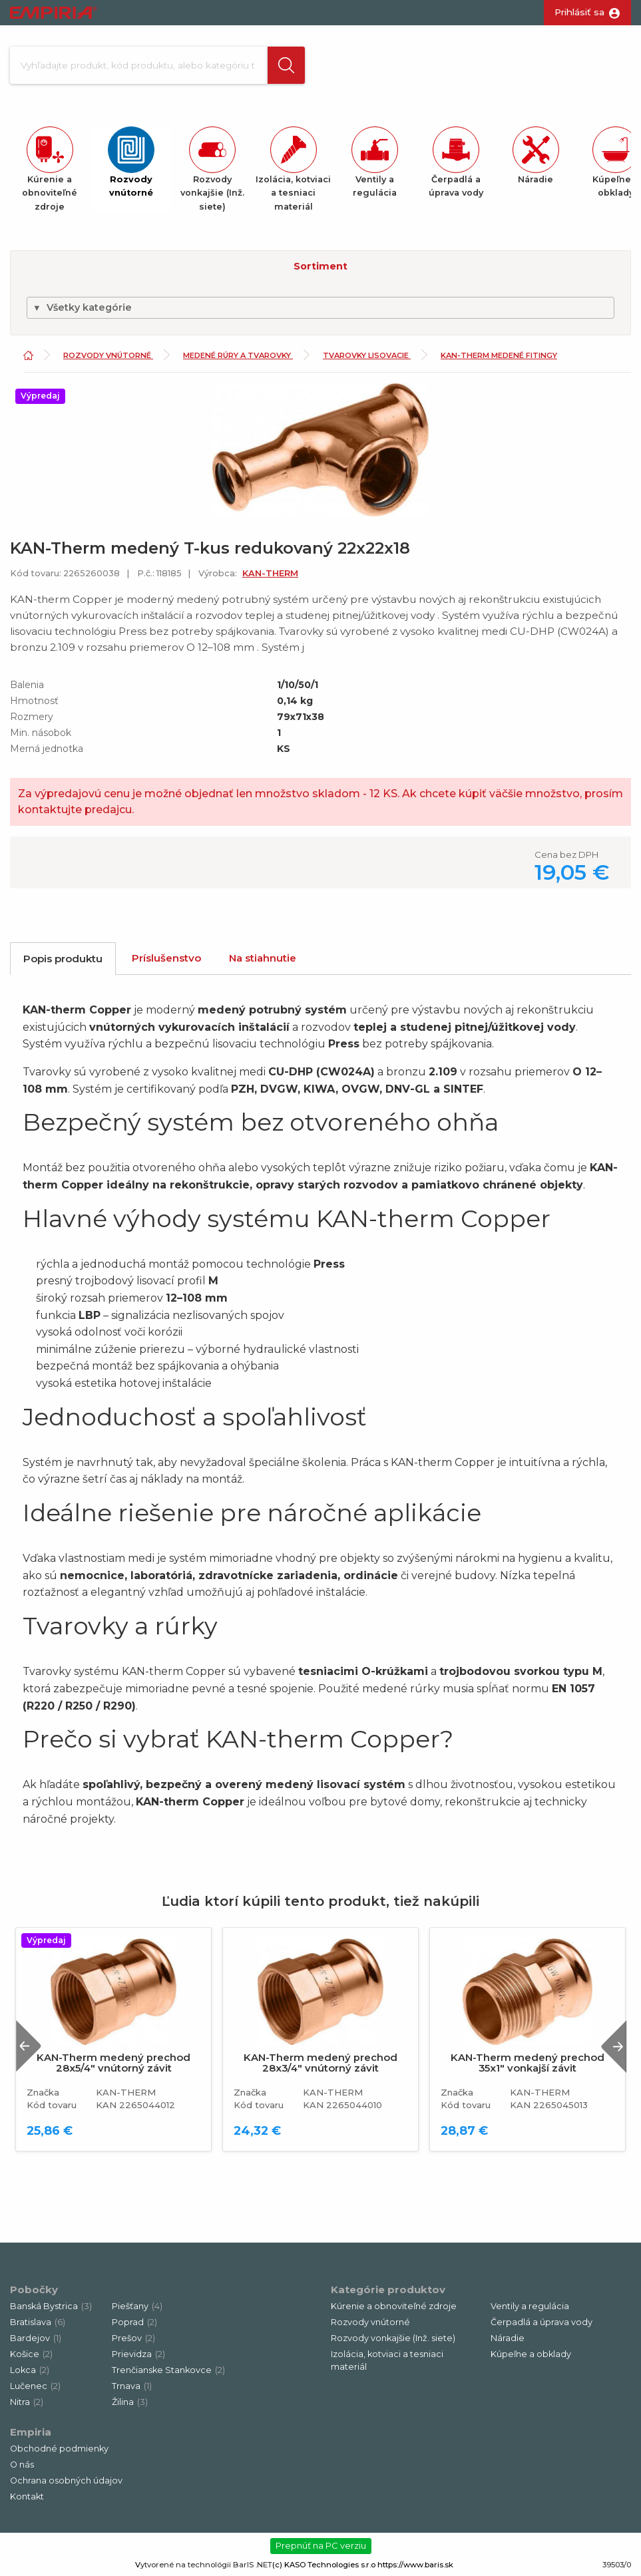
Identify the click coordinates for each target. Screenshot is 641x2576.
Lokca (29, 2370)
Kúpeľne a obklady (531, 2354)
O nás (22, 2465)
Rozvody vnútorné (108, 356)
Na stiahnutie (262, 958)
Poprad (134, 2322)
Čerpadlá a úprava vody (541, 2322)
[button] (284, 65)
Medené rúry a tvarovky (238, 356)
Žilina (130, 2402)
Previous (28, 2046)
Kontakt (27, 2496)
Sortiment (320, 266)
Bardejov (35, 2338)
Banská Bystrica (51, 2306)
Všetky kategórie (82, 307)
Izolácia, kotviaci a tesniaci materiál (387, 2360)
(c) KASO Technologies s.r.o (323, 2564)
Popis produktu (63, 958)
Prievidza (138, 2354)
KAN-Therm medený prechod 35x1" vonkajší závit (527, 2063)
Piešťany (137, 2306)
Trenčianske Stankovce (168, 2370)
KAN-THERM (270, 573)
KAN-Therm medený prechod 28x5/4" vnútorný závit (113, 2063)
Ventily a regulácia (530, 2306)
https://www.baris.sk (415, 2564)
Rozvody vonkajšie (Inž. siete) (393, 2338)
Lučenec (35, 2386)
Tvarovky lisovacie (367, 356)
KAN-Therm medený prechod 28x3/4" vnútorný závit (320, 2063)
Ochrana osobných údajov (66, 2480)
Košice (31, 2354)
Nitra (26, 2402)
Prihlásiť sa (579, 12)
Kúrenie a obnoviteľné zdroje (394, 2306)
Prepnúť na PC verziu (321, 2545)
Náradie (508, 2338)
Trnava (132, 2386)
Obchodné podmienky (59, 2449)
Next (613, 2046)
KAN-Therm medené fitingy (499, 356)
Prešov (133, 2338)
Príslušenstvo (166, 958)
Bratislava (37, 2322)
